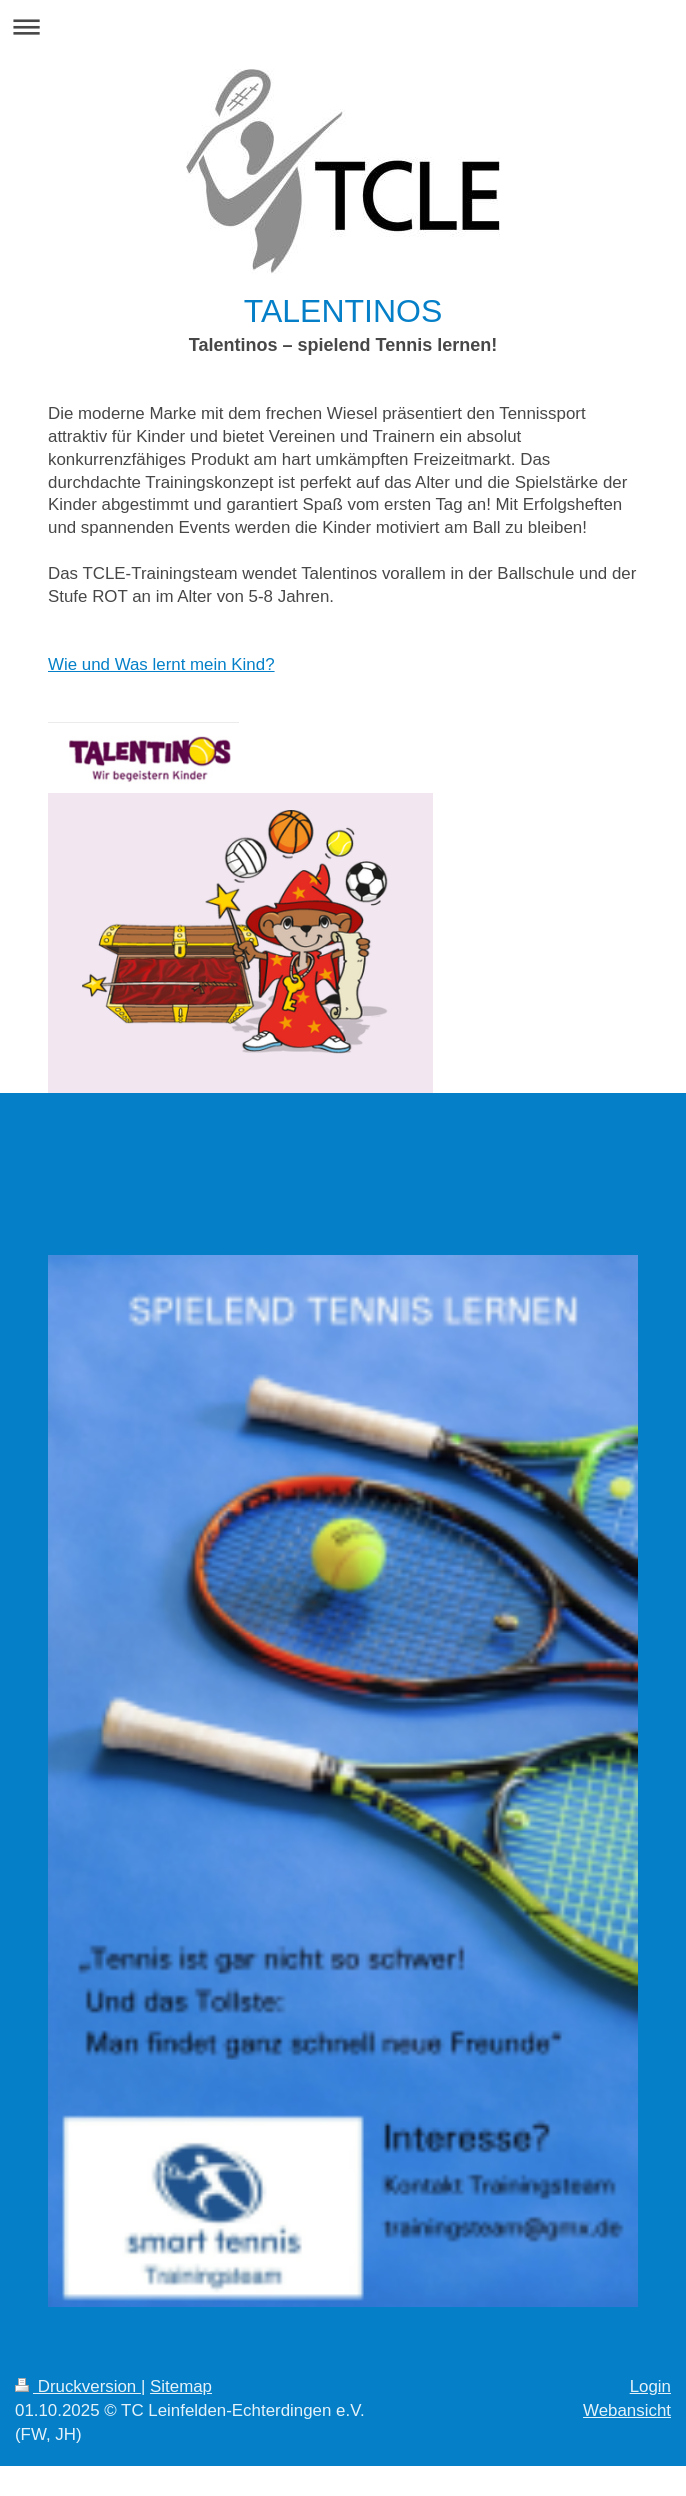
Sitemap (181, 2386)
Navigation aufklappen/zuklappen (343, 26)
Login (650, 2386)
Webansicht (627, 2410)
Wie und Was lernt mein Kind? (161, 664)
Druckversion (78, 2386)
